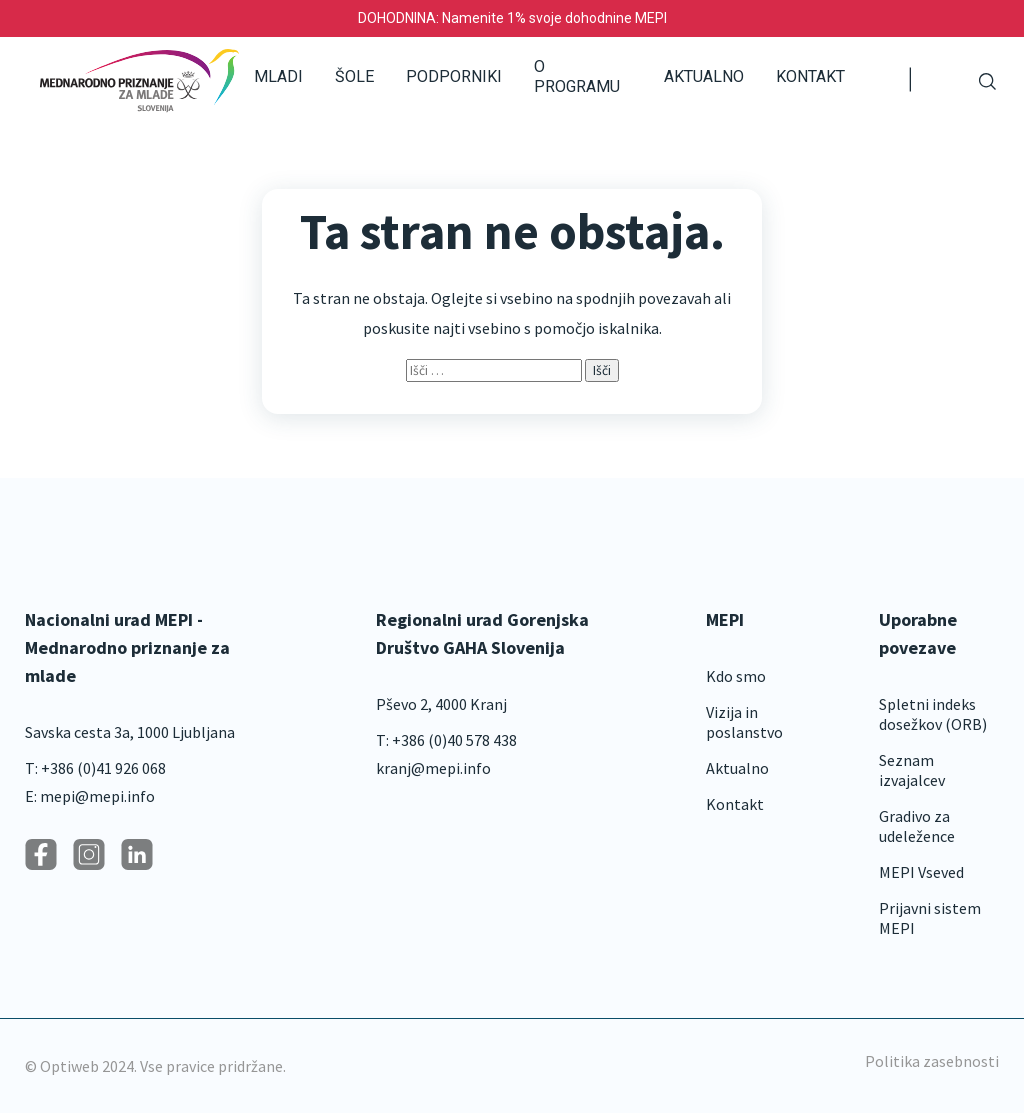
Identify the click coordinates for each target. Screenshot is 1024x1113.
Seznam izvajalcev (912, 770)
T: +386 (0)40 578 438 (446, 740)
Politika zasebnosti (932, 1061)
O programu (577, 76)
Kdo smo (736, 676)
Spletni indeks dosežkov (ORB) (933, 714)
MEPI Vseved (921, 872)
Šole (354, 76)
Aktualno (704, 76)
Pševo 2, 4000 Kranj (441, 704)
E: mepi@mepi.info (90, 796)
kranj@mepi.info (433, 768)
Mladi (278, 76)
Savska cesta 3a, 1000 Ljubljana (130, 732)
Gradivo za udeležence (917, 826)
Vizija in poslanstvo (744, 722)
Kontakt (810, 76)
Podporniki (454, 76)
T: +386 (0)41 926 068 (95, 768)
